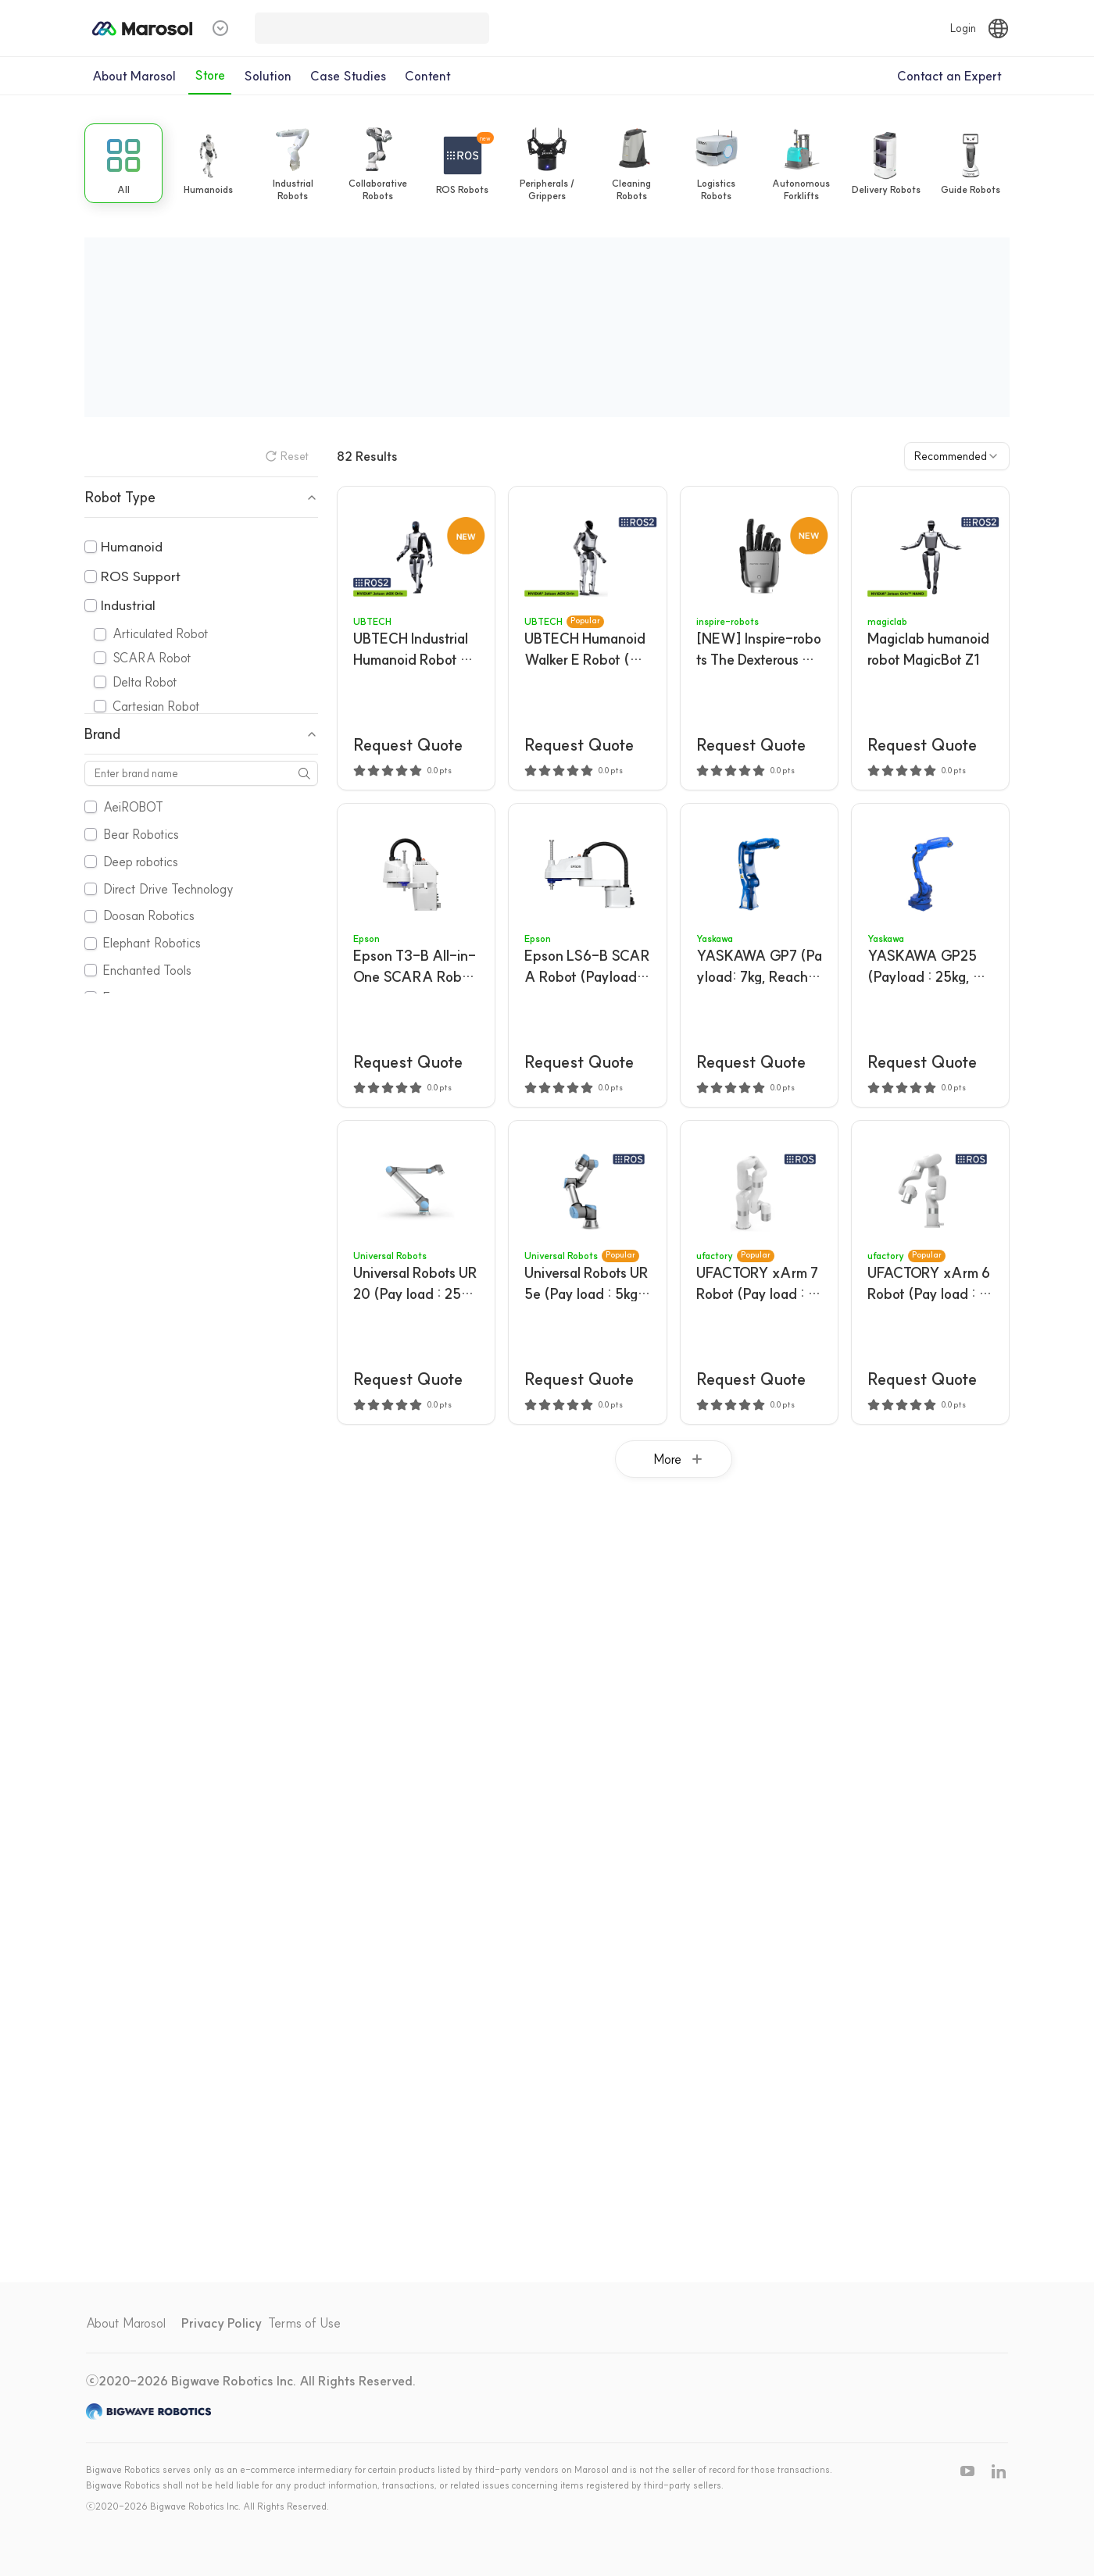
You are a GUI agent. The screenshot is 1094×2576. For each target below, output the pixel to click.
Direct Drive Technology (168, 889)
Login (963, 28)
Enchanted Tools (147, 970)
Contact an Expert (949, 76)
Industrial (128, 605)
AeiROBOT (133, 807)
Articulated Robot (161, 633)
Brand (201, 734)
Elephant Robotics (152, 943)
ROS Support (140, 576)
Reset (287, 456)
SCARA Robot (152, 657)
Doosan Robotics (149, 915)
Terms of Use (304, 2323)
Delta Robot (145, 682)
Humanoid (131, 546)
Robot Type (201, 497)
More (679, 1459)
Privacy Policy (221, 2323)
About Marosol (126, 2323)
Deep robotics (140, 861)
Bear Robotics (141, 834)
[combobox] (957, 456)
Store (210, 75)
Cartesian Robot (156, 706)
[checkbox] (90, 547)
